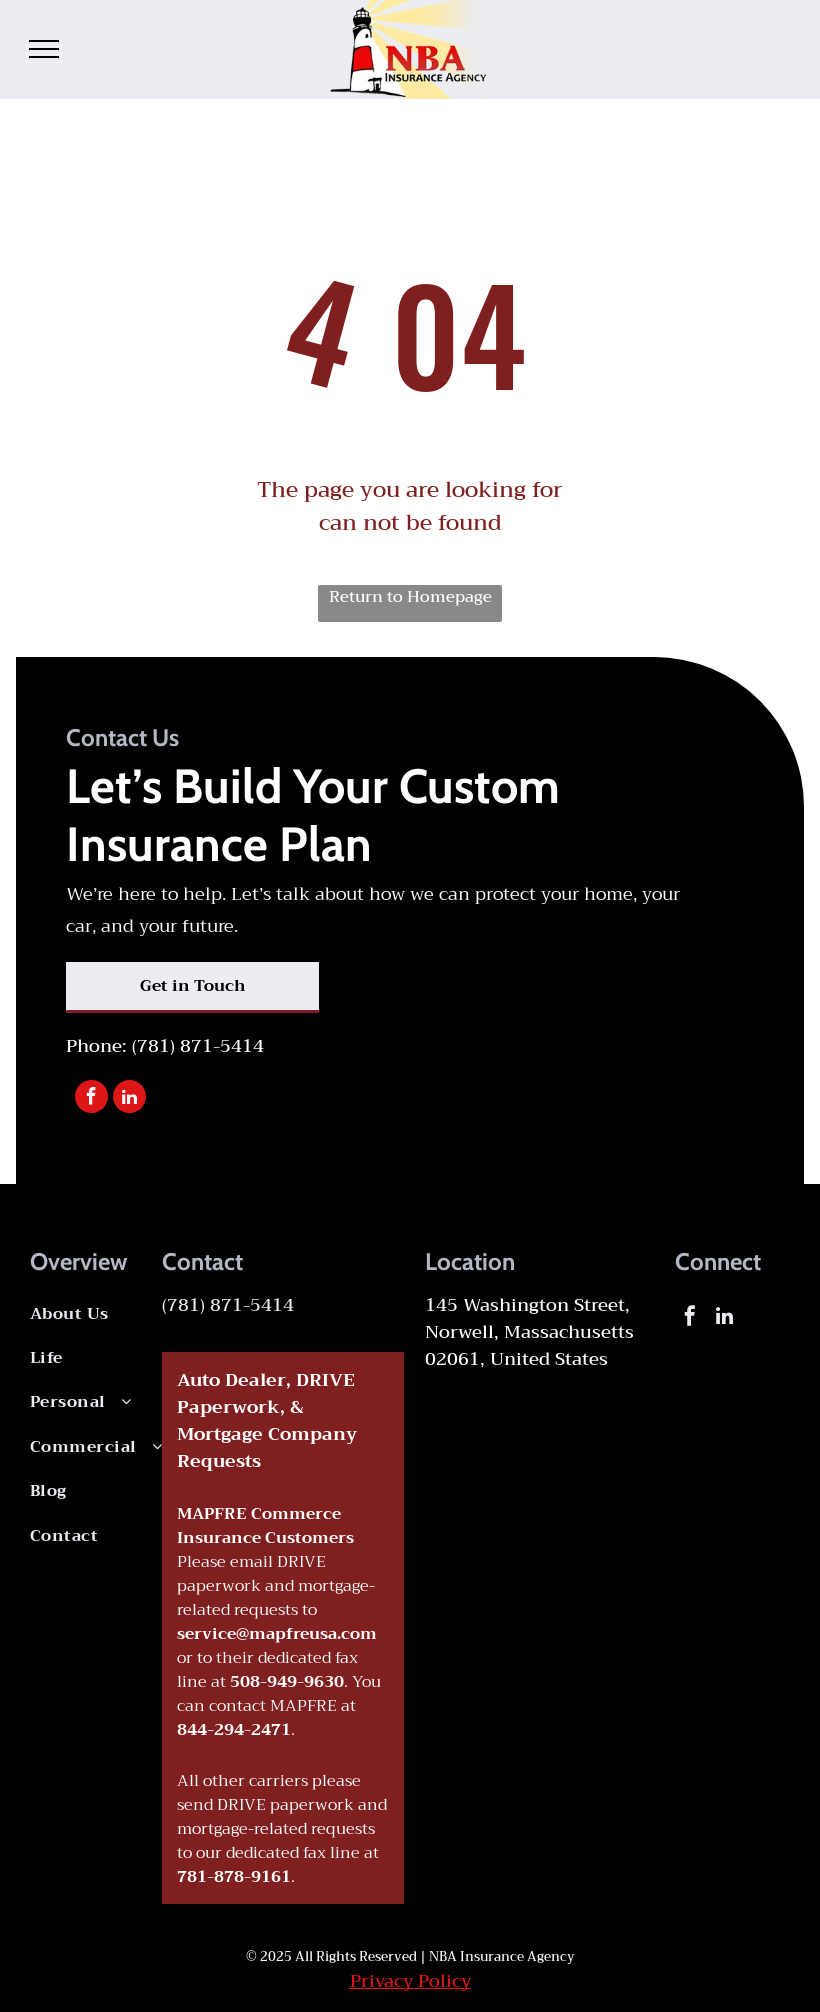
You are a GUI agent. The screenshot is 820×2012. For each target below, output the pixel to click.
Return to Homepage (410, 598)
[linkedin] (129, 1099)
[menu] (44, 49)
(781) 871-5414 (198, 1046)
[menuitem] (111, 1314)
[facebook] (91, 1099)
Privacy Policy (410, 1981)
